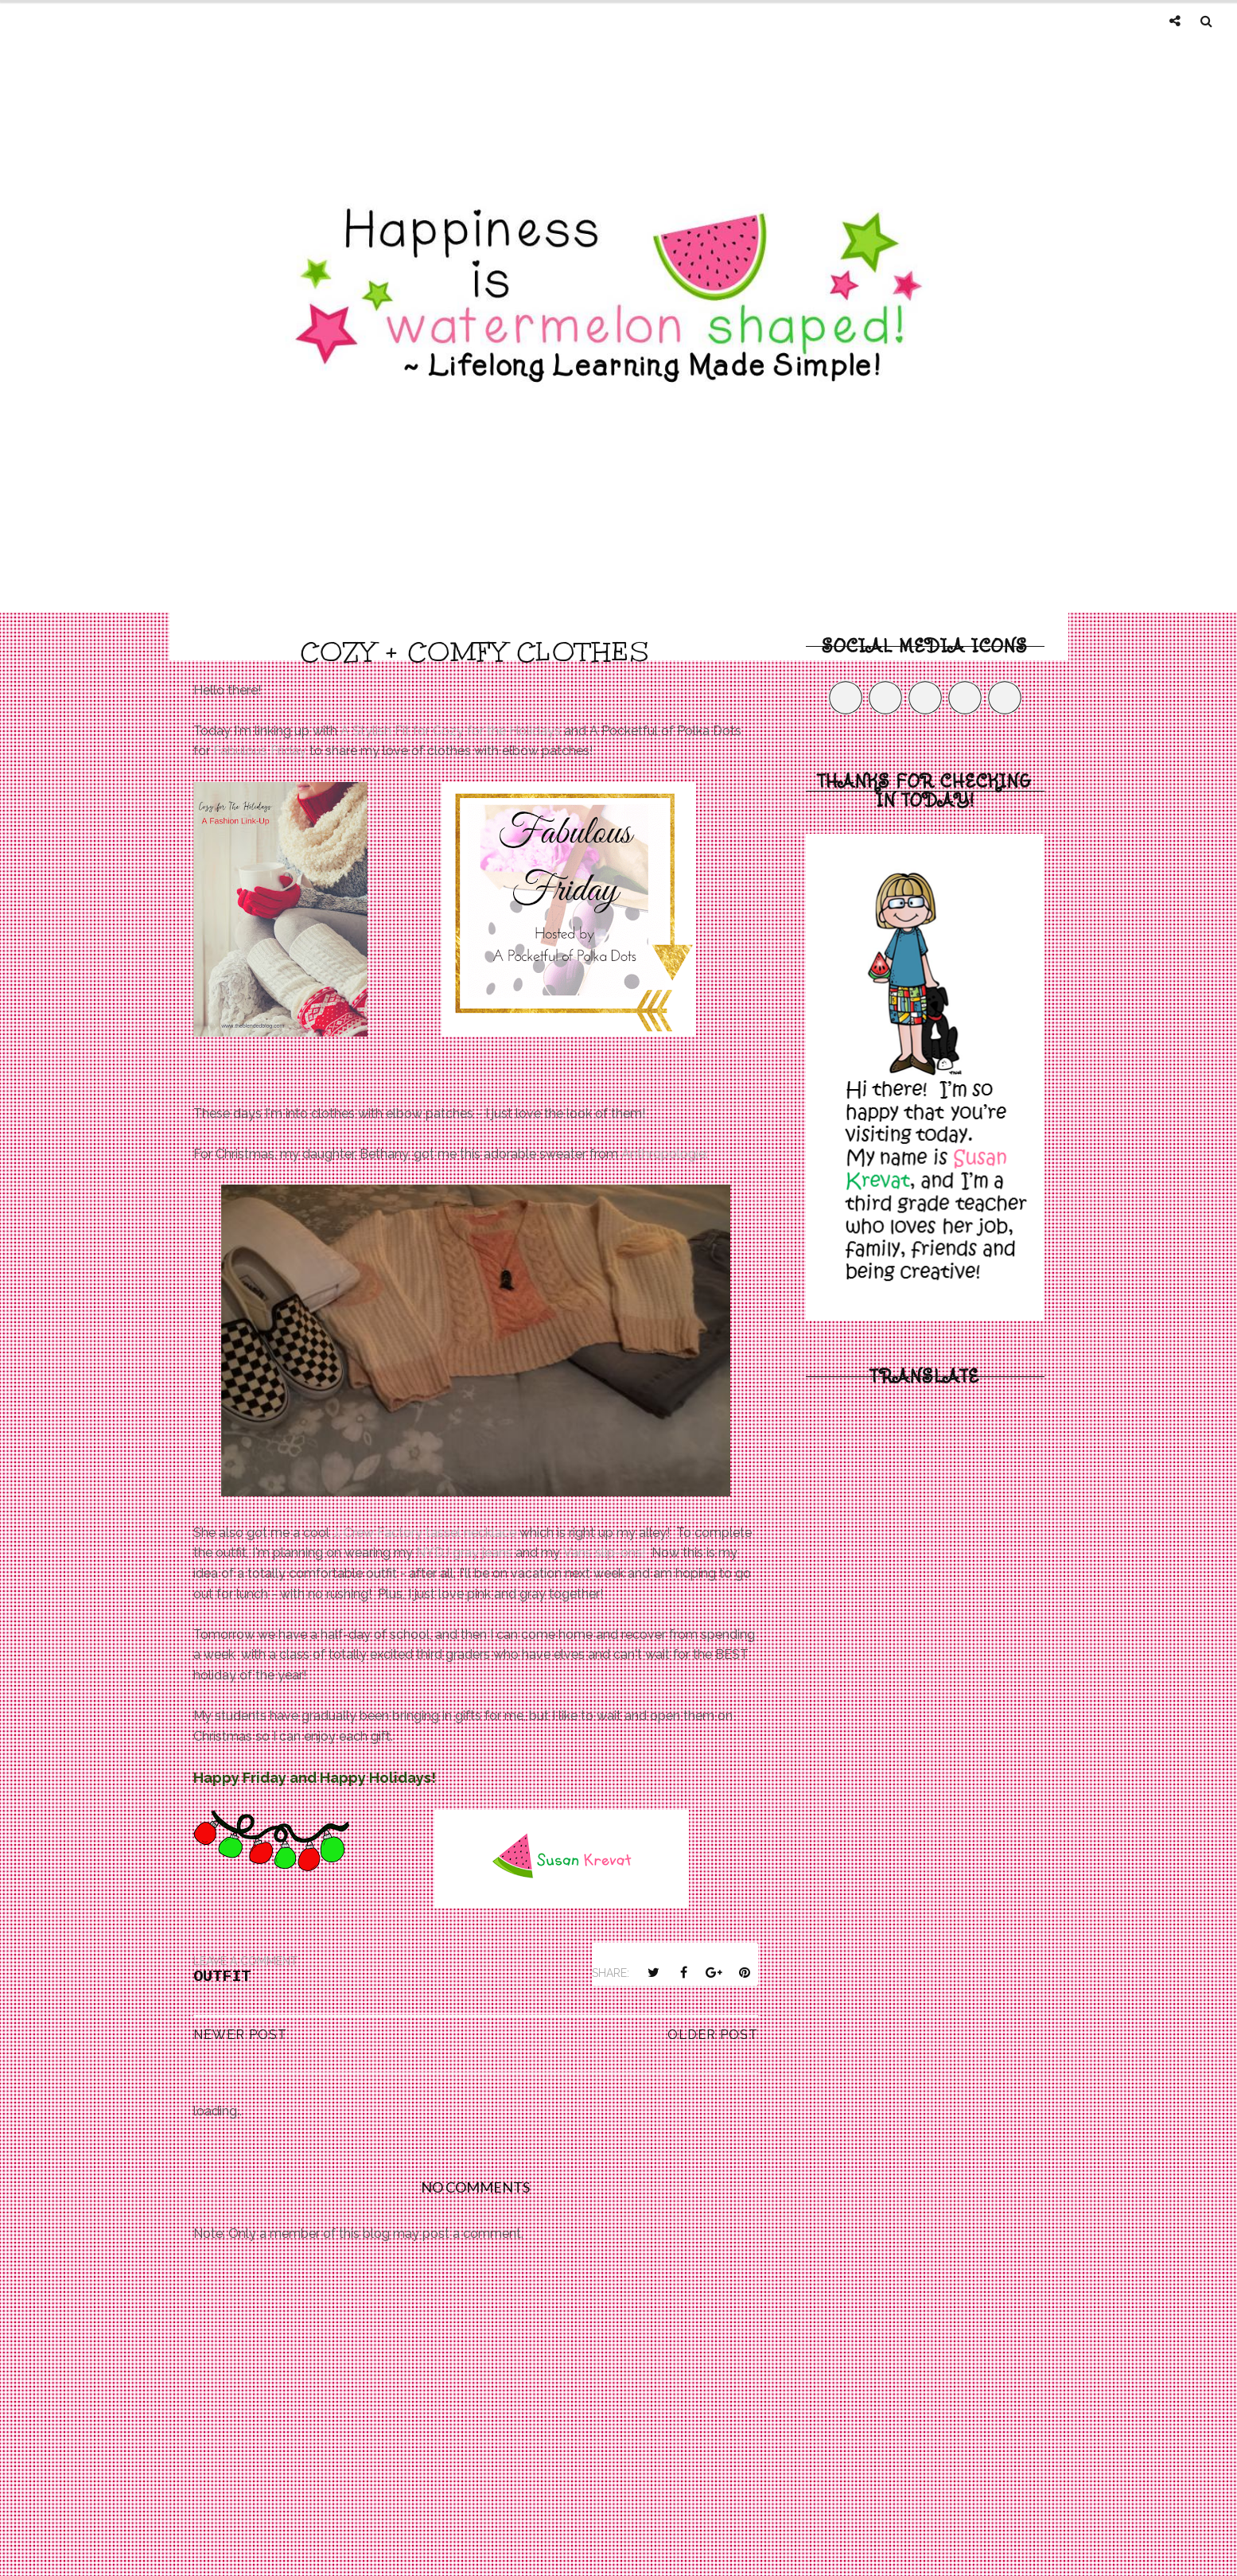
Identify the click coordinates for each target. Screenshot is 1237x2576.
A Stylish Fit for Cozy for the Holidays (450, 730)
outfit (222, 1976)
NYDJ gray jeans (464, 1552)
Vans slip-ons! (604, 1552)
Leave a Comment (245, 1961)
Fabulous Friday (259, 750)
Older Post (712, 2034)
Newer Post (240, 2034)
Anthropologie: (664, 1154)
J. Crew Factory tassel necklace (424, 1532)
